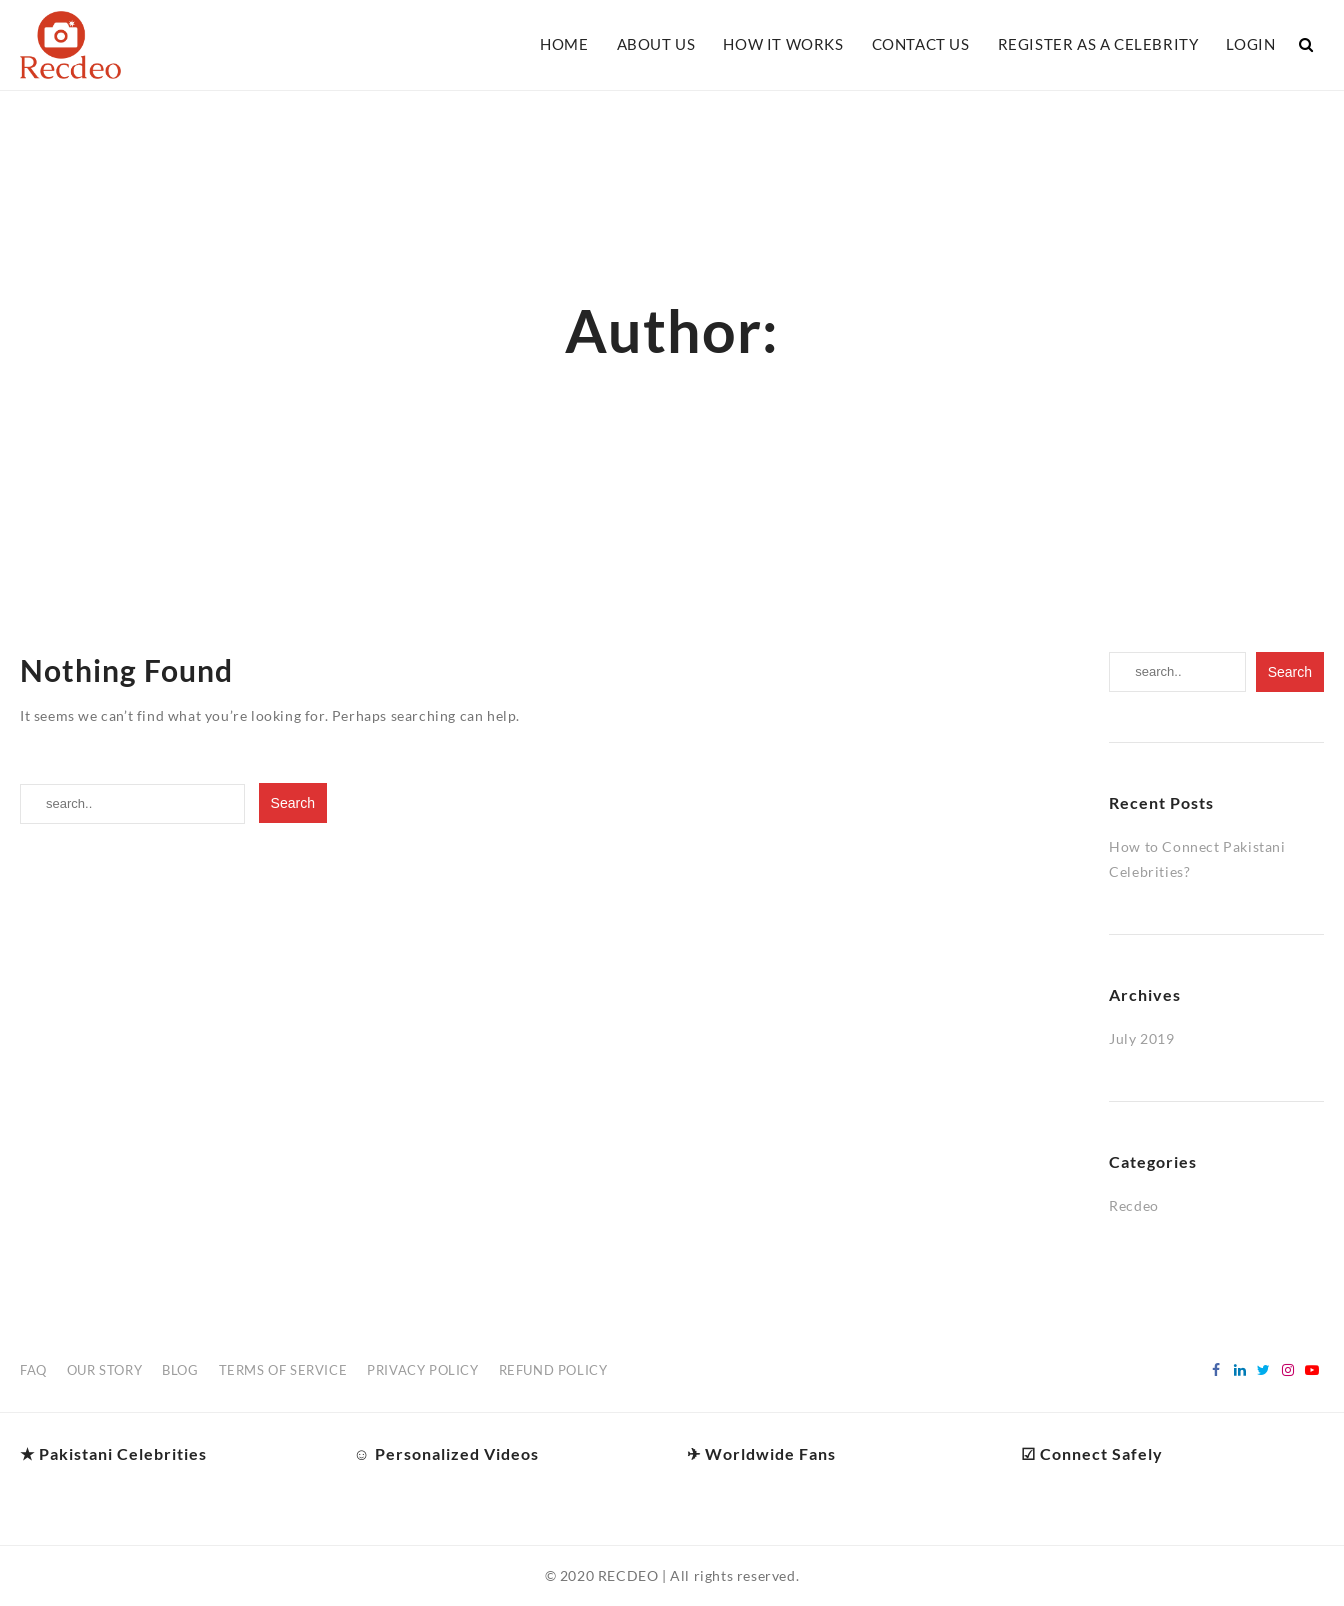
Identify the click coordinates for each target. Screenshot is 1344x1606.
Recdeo (1134, 1205)
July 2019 (1141, 1038)
